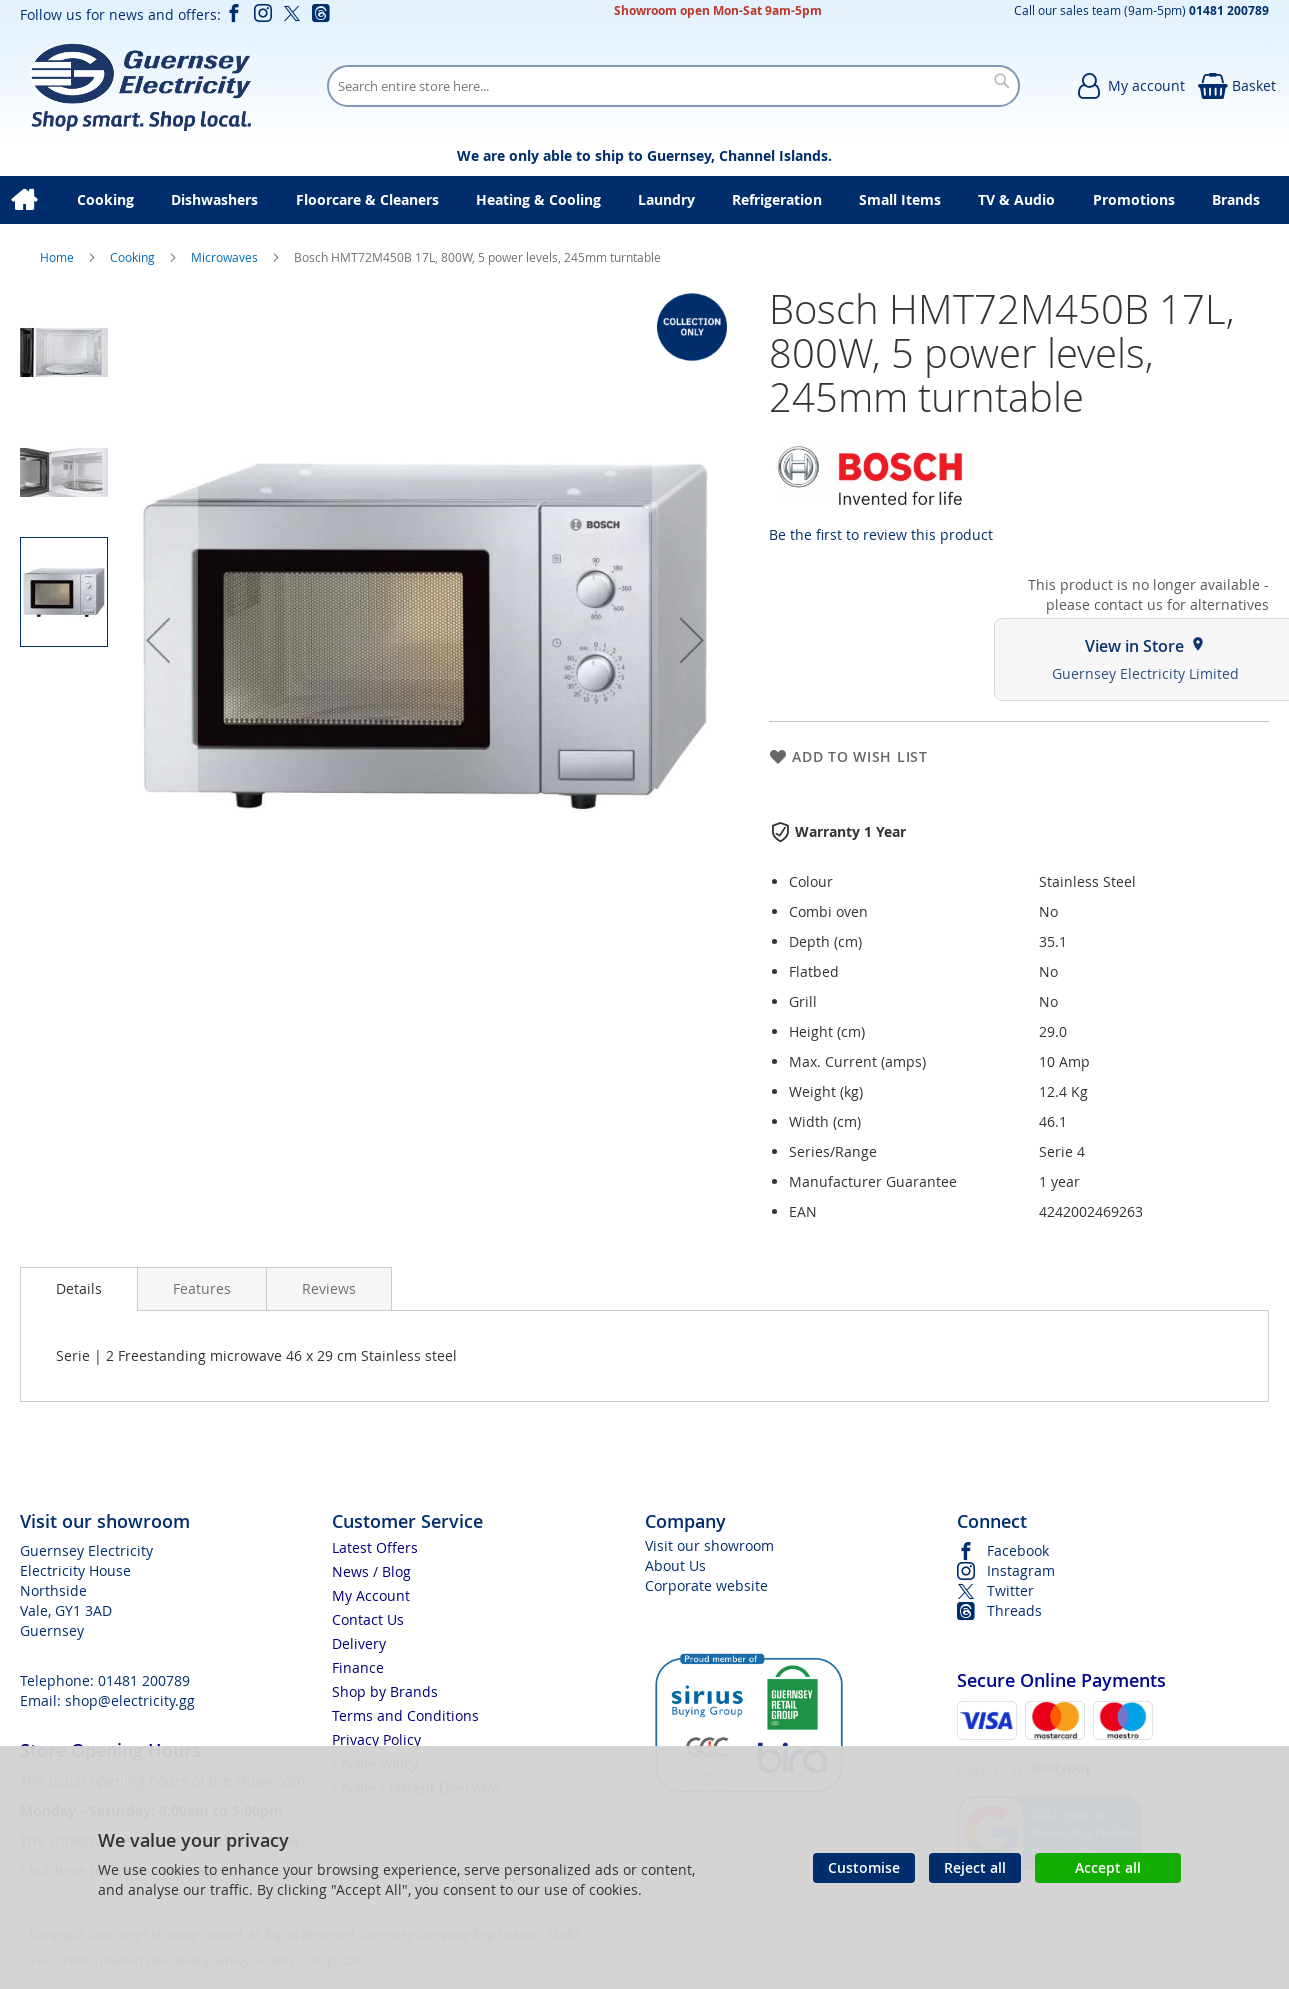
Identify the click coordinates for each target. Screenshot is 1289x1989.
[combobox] (673, 86)
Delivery (359, 1643)
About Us (675, 1565)
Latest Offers (375, 1547)
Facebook (1018, 1550)
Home (58, 257)
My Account (371, 1595)
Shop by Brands (385, 1691)
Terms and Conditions (405, 1715)
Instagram (1021, 1570)
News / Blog (371, 1571)
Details (79, 1288)
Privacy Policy (376, 1739)
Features (202, 1288)
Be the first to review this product (881, 534)
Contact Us (368, 1619)
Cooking (134, 257)
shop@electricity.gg (130, 1700)
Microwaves (226, 257)
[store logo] (140, 86)
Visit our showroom (709, 1545)
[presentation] (79, 1289)
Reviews (329, 1288)
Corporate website (706, 1585)
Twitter (1010, 1590)
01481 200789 (144, 1680)
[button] (158, 640)
